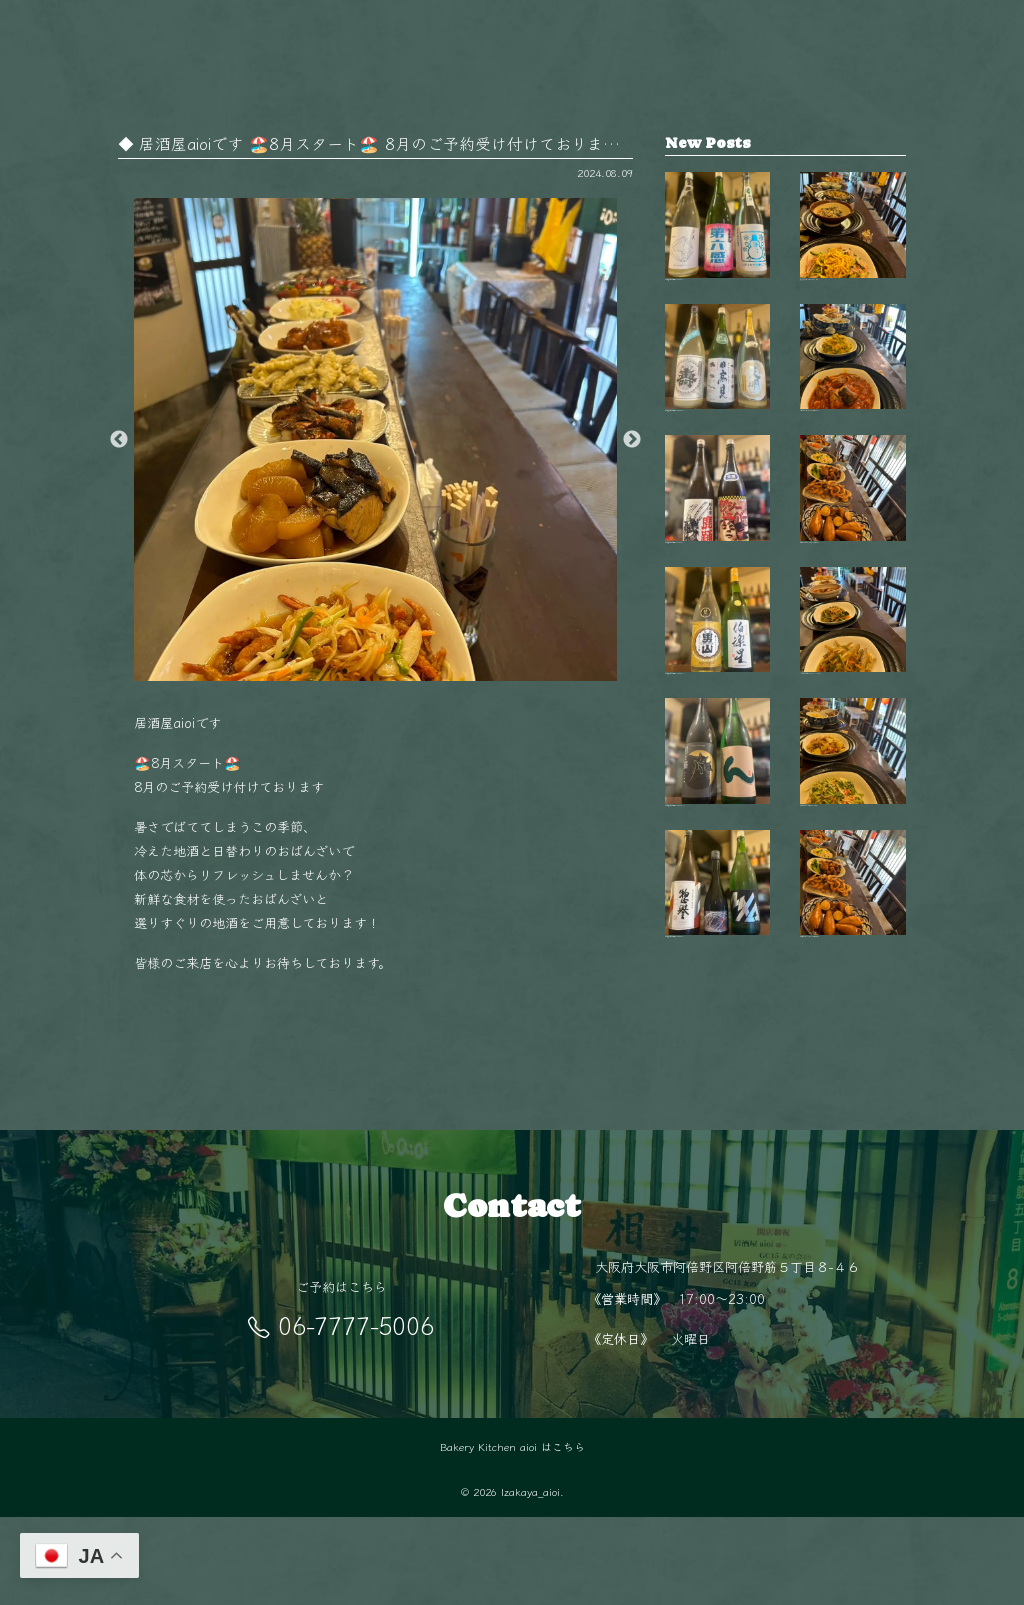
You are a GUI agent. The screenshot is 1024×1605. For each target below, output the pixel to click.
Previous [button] (119, 440)
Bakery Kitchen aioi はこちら (512, 1534)
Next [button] (632, 440)
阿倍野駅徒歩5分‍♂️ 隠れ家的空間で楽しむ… (853, 1072)
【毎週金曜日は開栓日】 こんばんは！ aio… (718, 243)
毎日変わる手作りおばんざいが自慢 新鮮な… (853, 575)
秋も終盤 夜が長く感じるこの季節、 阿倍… (853, 243)
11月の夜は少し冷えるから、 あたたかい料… (853, 740)
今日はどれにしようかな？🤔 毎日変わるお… (853, 409)
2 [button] (375, 671)
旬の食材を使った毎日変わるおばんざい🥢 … (853, 906)
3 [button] (405, 671)
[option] (375, 439)
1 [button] (345, 671)
